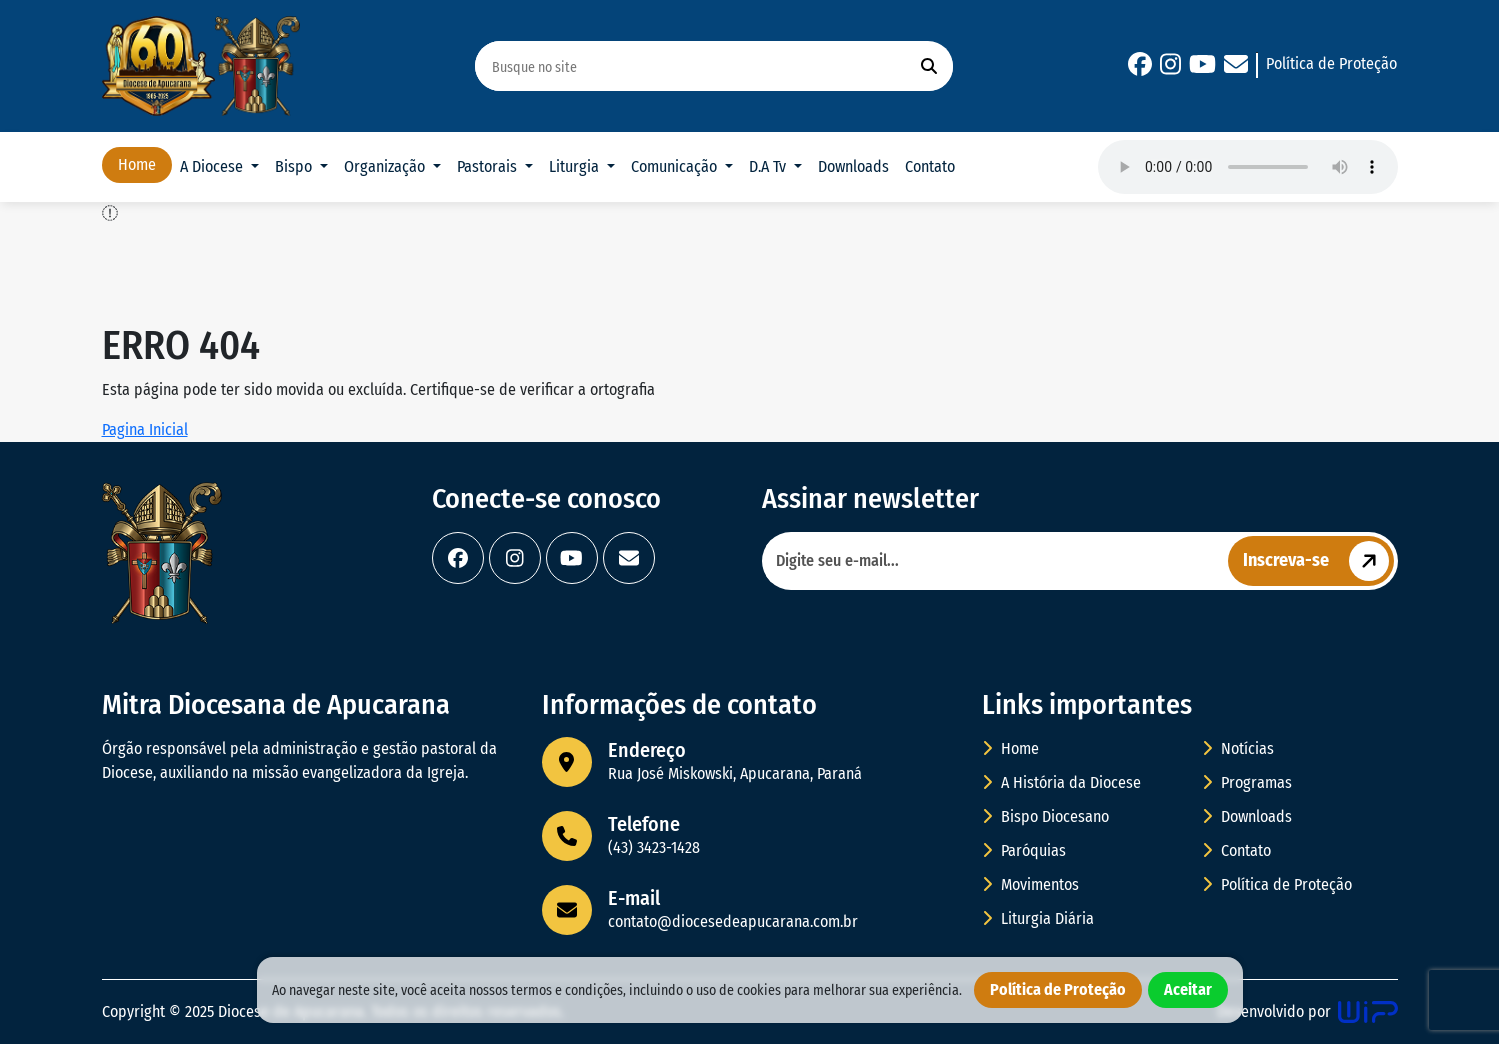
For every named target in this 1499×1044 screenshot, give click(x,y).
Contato (930, 166)
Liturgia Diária (1038, 918)
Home (137, 164)
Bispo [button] (295, 166)
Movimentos (1030, 884)
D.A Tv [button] (769, 166)
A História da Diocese (1061, 782)
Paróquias (1024, 850)
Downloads (853, 166)
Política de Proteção (1331, 63)
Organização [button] (386, 166)
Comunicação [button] (676, 166)
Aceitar (1188, 989)
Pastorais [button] (489, 166)
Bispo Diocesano (1045, 816)
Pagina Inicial (145, 429)
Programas (1247, 782)
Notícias (1238, 748)
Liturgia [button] (576, 166)
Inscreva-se (1318, 561)
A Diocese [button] (213, 166)
